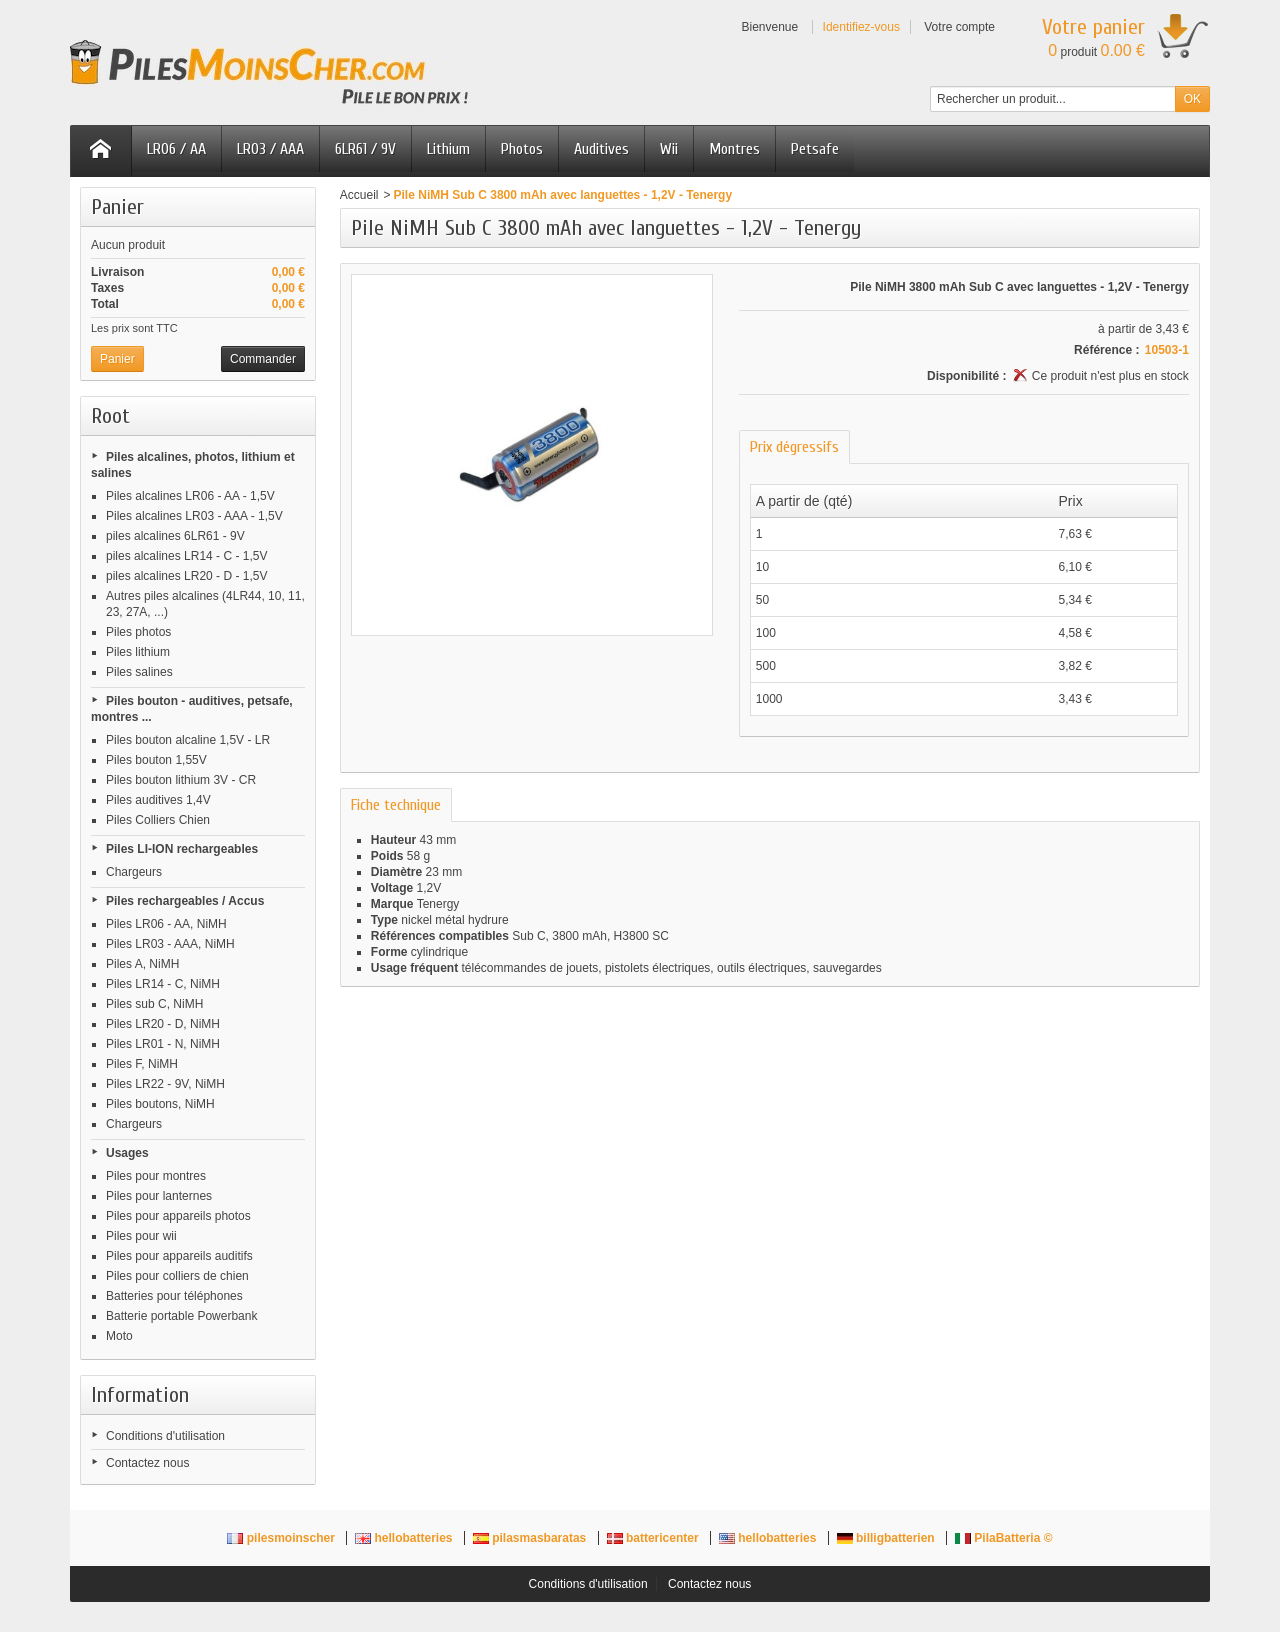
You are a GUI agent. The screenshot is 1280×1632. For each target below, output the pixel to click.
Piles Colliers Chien (158, 820)
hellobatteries (405, 1538)
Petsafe (815, 149)
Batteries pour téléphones (174, 1296)
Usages (127, 1153)
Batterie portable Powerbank (181, 1316)
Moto (119, 1336)
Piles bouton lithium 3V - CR (181, 780)
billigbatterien (887, 1538)
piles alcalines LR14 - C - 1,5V (186, 556)
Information (140, 1395)
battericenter (654, 1538)
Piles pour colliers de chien (177, 1276)
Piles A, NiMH (142, 964)
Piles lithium (138, 652)
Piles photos (138, 632)
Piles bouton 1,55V (156, 760)
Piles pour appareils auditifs (179, 1256)
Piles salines (139, 672)
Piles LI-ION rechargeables (182, 849)
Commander (263, 359)
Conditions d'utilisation (165, 1436)
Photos (522, 149)
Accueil (359, 195)
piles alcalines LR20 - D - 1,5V (186, 576)
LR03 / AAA (270, 149)
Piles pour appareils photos (178, 1216)
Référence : (1106, 350)
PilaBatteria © (1004, 1538)
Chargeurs (134, 872)
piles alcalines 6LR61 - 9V (175, 536)
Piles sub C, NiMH (154, 1004)
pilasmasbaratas (531, 1538)
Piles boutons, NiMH (160, 1104)
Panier (117, 207)
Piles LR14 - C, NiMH (163, 984)
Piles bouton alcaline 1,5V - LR (188, 740)
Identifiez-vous (861, 27)
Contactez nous (147, 1463)
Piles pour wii (141, 1236)
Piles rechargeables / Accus (185, 901)
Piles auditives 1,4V (158, 800)
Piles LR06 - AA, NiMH (166, 924)
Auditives (601, 149)
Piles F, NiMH (142, 1064)
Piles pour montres (156, 1176)
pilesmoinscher (282, 1538)
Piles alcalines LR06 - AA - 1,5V (190, 496)
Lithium (448, 149)
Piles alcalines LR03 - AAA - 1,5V (194, 516)
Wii (669, 149)
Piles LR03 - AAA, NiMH (170, 944)
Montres (734, 149)
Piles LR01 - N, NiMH (163, 1044)
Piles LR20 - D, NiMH (163, 1024)
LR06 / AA (176, 149)
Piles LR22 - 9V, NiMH (165, 1084)
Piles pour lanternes (159, 1196)
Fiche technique (396, 805)
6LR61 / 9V (365, 149)
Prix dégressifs (794, 447)
